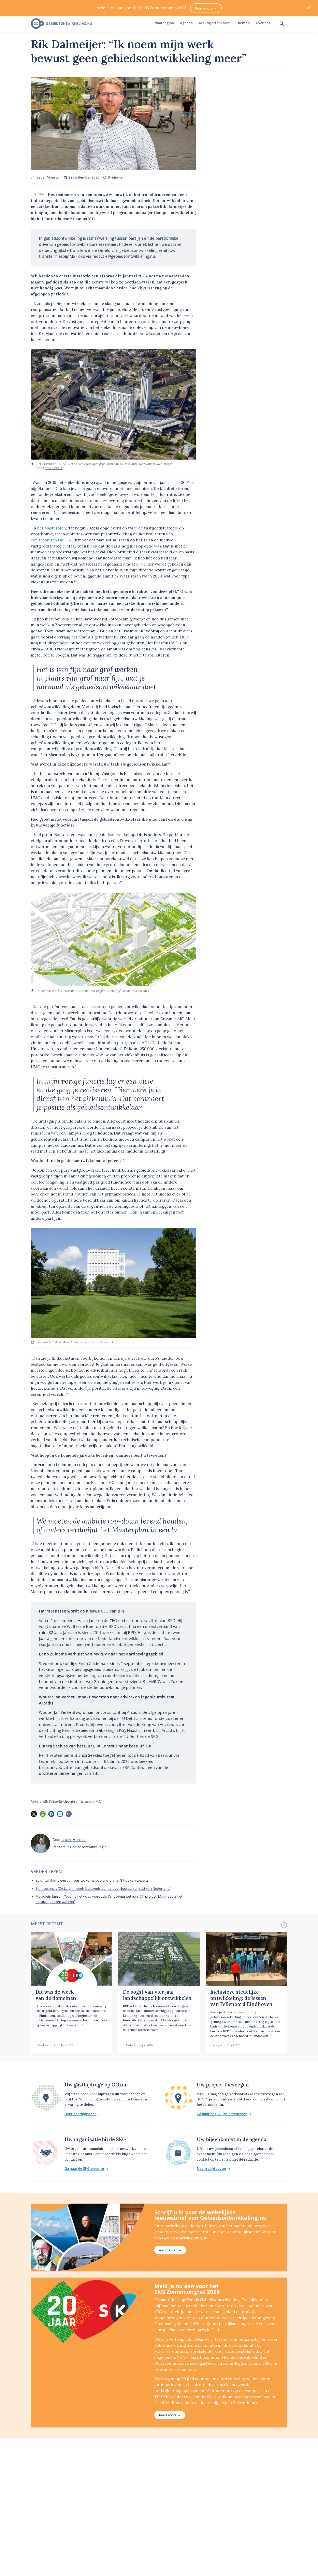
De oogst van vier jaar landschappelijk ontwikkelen (157, 1995)
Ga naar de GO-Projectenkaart (224, 2114)
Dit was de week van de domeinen (55, 1995)
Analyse (130, 2045)
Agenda (186, 23)
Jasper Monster (48, 177)
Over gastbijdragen (82, 2114)
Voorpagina (164, 23)
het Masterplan (51, 528)
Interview (39, 194)
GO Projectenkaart (214, 23)
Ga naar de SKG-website (86, 2169)
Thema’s (243, 23)
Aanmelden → (170, 2250)
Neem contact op (213, 2169)
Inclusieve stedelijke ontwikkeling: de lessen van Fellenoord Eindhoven (241, 1998)
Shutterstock (54, 468)
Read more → (170, 2415)
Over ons (263, 23)
